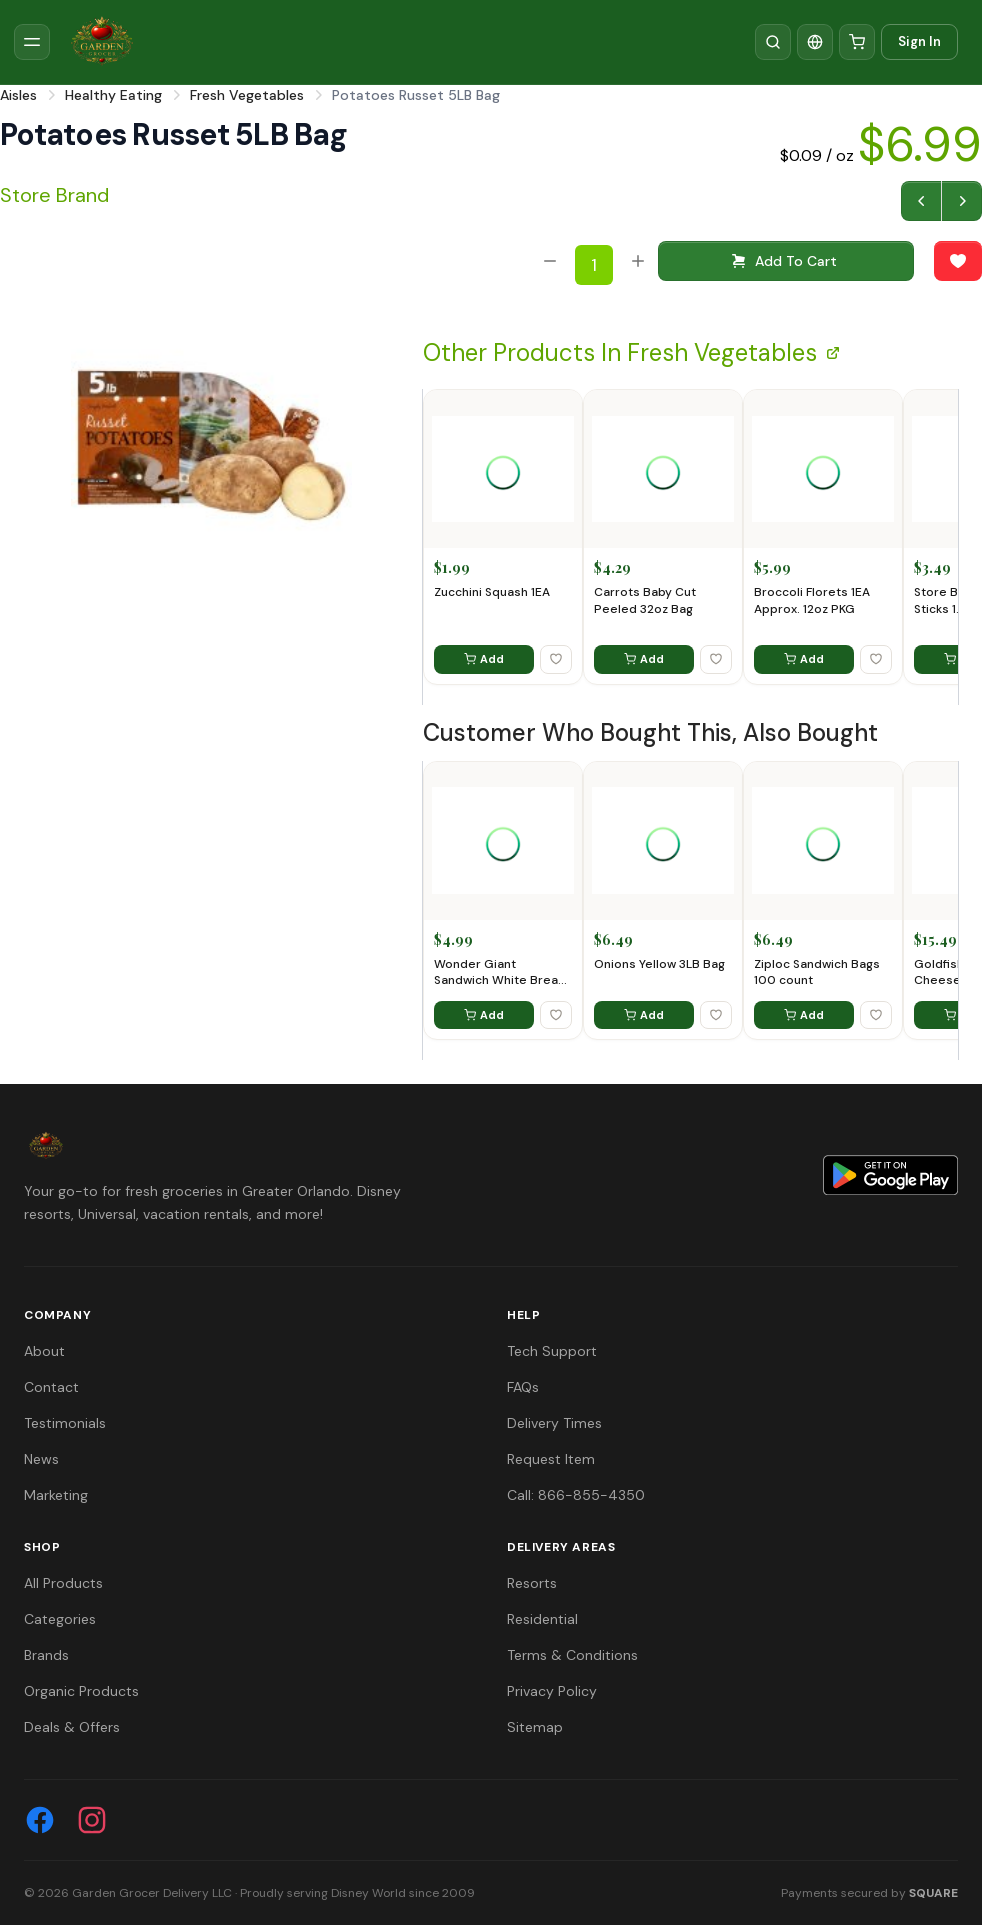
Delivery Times (554, 1423)
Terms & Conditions (572, 1655)
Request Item (551, 1459)
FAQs (523, 1387)
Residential (542, 1619)
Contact (51, 1387)
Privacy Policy (552, 1691)
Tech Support (552, 1351)
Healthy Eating (113, 95)
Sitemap (535, 1727)
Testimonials (65, 1423)
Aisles (18, 95)
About (44, 1351)
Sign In (919, 41)
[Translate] (815, 42)
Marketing (56, 1495)
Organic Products (81, 1691)
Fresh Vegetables (247, 95)
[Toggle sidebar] (32, 42)
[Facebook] (40, 1820)
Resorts (532, 1583)
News (41, 1459)
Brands (46, 1655)
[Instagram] (92, 1820)
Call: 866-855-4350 (576, 1495)
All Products (63, 1583)
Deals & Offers (72, 1727)
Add (484, 659)
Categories (60, 1619)
